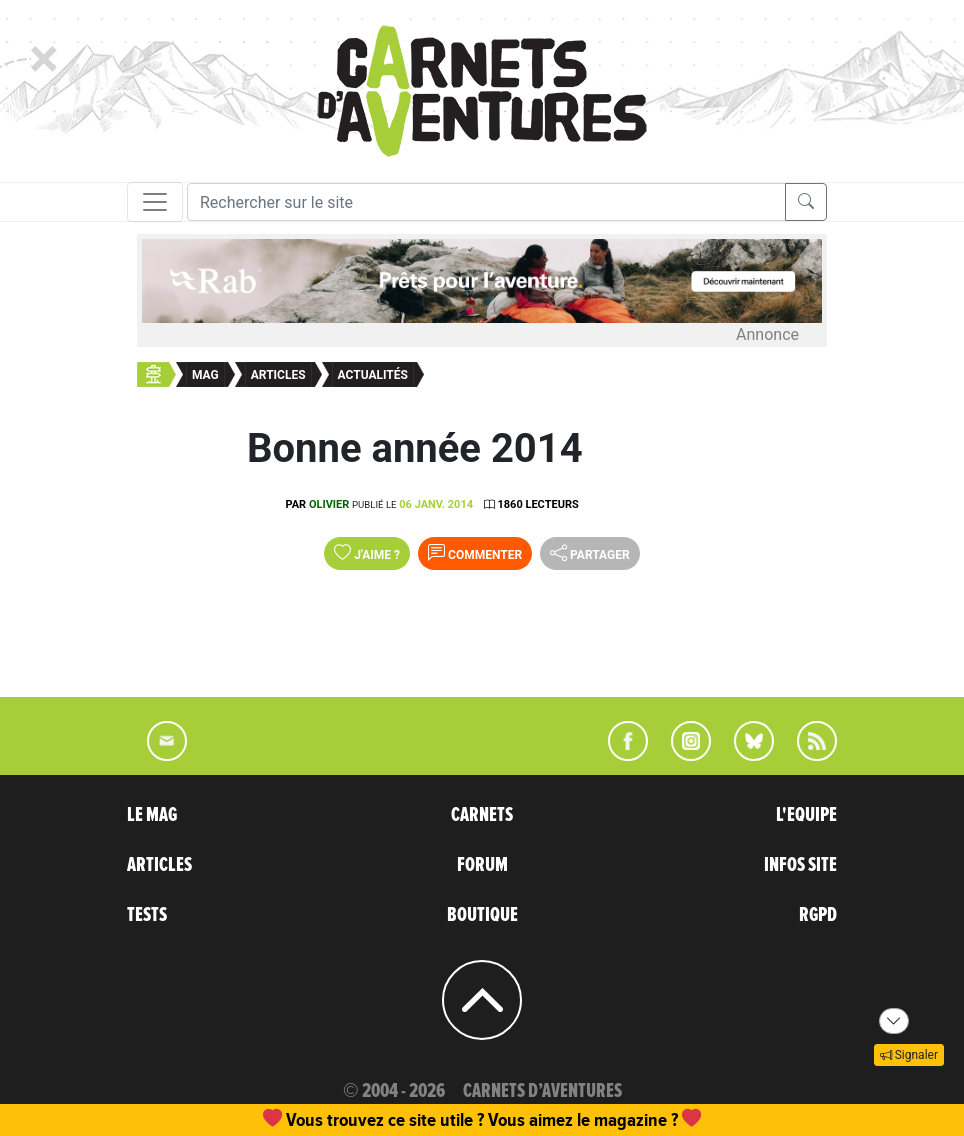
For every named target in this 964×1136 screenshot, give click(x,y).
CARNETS (482, 815)
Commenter (475, 553)
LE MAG (152, 815)
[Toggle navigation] (155, 202)
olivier (329, 504)
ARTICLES (159, 865)
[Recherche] (486, 202)
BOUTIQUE (482, 915)
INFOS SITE (800, 865)
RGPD (818, 915)
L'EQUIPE (806, 815)
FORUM (482, 865)
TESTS (147, 915)
